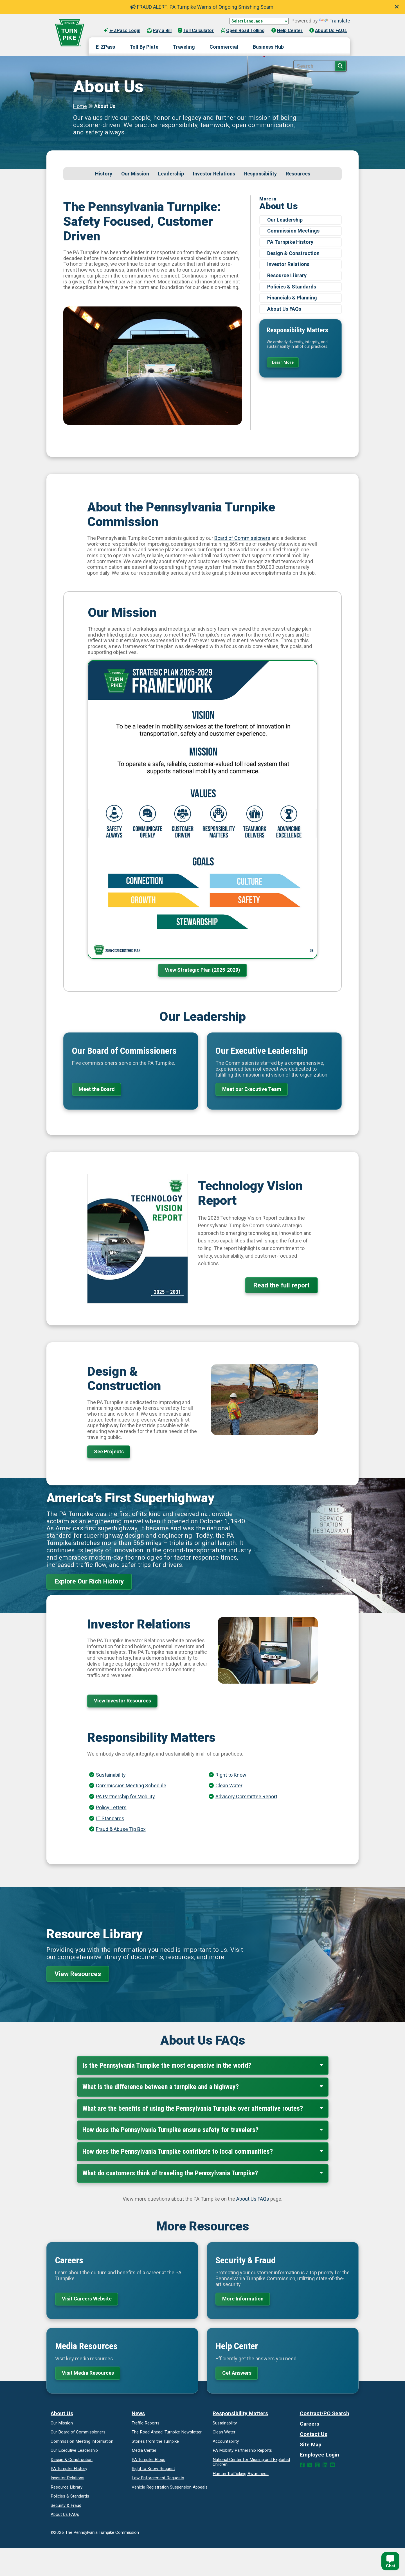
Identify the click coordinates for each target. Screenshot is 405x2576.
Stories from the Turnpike (155, 2441)
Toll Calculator (196, 30)
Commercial (224, 47)
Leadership (171, 174)
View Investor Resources (122, 1701)
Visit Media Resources (88, 2373)
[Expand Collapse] (321, 2065)
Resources (298, 174)
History (103, 174)
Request (153, 2468)
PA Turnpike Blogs (148, 2459)
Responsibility (260, 174)
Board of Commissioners (242, 538)
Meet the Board (97, 1089)
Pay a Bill (159, 30)
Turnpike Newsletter (167, 2432)
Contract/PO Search (324, 2413)
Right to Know (230, 1775)
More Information (243, 2299)
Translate (334, 21)
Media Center (144, 2450)
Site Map (310, 2444)
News (138, 2413)
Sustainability (111, 1775)
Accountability (226, 2441)
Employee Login (319, 2454)
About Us (62, 2413)
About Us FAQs (328, 30)
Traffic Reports (145, 2423)
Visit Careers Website (87, 2299)
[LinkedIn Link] (325, 2465)
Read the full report (281, 1285)
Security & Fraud (66, 2505)
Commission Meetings (293, 231)
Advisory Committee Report (246, 1796)
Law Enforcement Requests (158, 2477)
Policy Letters (111, 1807)
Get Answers (236, 2373)
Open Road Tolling (242, 30)
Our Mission (135, 174)
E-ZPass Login (122, 30)
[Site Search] (320, 66)
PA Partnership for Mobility (125, 1796)
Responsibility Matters (240, 2413)
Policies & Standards (291, 287)
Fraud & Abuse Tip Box (121, 1829)
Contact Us (313, 2434)
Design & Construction (293, 253)
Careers (309, 2424)
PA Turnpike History (290, 242)
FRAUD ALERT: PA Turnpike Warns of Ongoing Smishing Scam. (202, 7)
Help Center (287, 30)
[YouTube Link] (332, 2465)
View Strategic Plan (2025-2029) (202, 970)
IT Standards (110, 1818)
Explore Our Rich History (89, 1581)
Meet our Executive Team (251, 1089)
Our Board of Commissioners (78, 2432)
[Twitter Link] (309, 2465)
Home (80, 106)
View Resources (78, 1973)
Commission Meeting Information (82, 2441)
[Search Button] (340, 66)
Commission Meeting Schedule (131, 1785)
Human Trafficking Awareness (241, 2473)
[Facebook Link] (302, 2465)
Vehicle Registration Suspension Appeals (170, 2487)
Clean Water (228, 1785)
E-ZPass (105, 47)
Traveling (184, 47)
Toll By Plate (144, 47)
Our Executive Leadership (74, 2450)
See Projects (109, 1451)
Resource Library (287, 275)
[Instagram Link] (317, 2465)
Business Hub (268, 47)
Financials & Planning (292, 298)
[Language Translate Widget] (259, 21)
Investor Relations (214, 174)
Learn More (283, 362)
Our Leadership (285, 220)
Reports (242, 2450)
